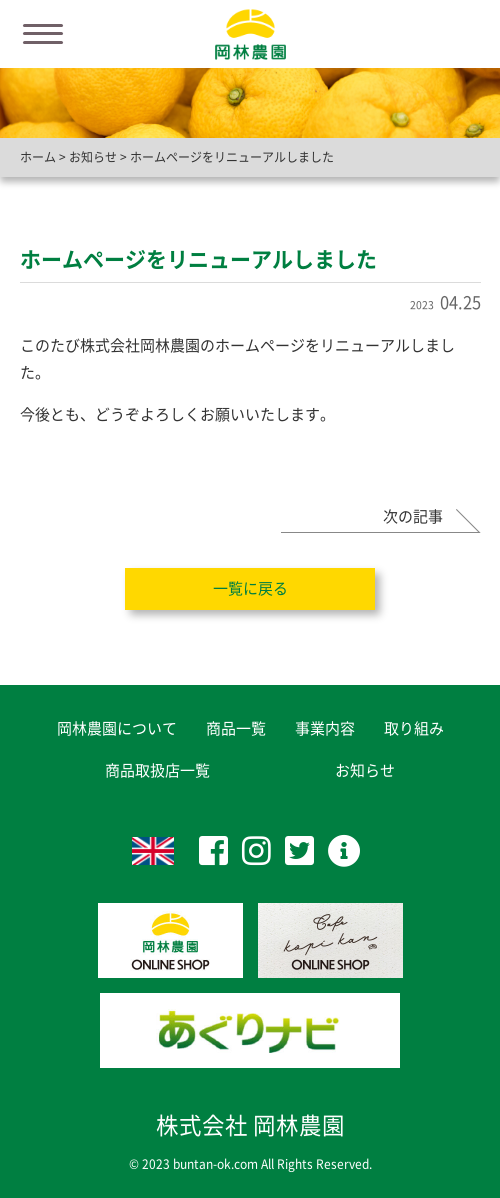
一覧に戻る (250, 588)
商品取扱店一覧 (157, 770)
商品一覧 (236, 728)
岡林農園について (117, 728)
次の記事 (413, 516)
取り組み (414, 728)
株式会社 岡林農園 (250, 1125)
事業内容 (325, 728)
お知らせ (365, 770)
